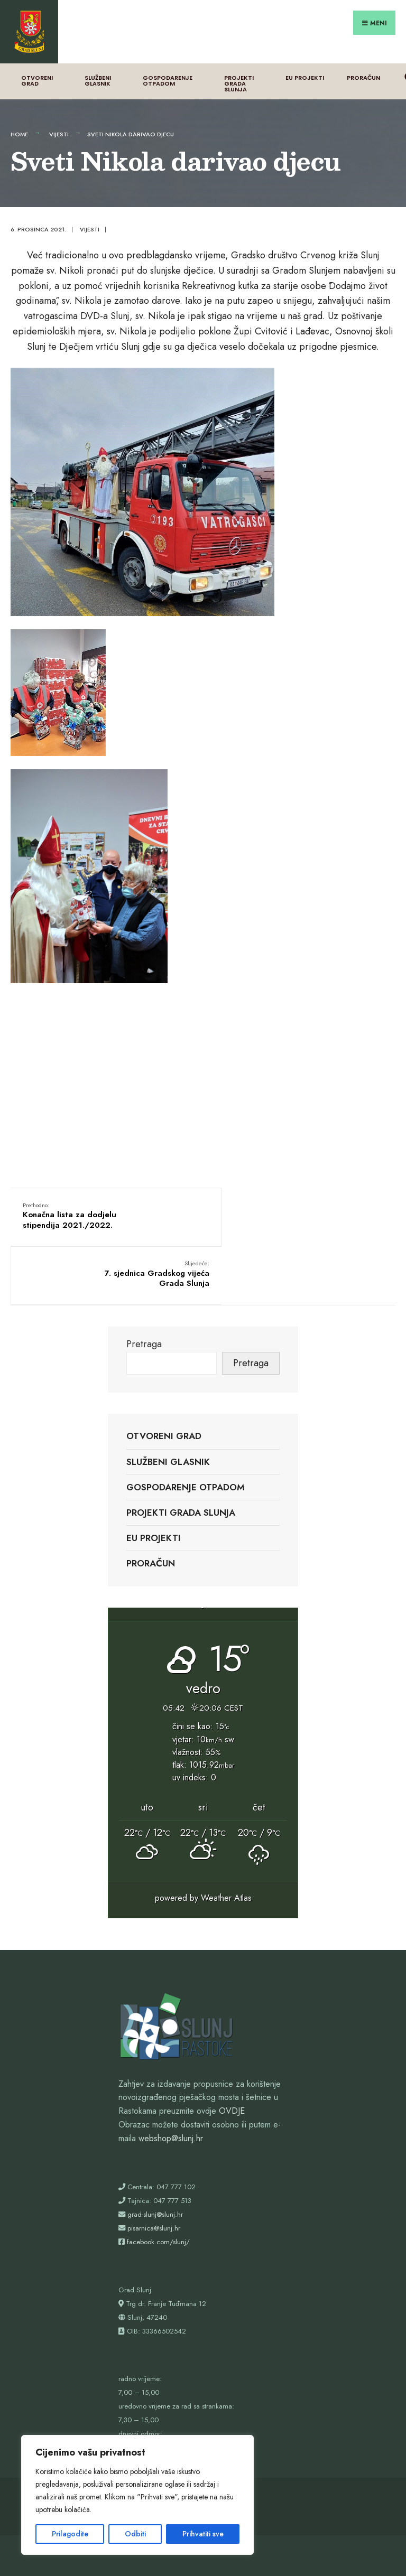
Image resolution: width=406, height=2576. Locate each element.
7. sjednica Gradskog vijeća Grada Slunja (329, 1201)
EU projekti (304, 63)
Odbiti (135, 2533)
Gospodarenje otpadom (167, 66)
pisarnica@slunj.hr (153, 2154)
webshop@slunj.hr (171, 2064)
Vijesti (59, 119)
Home (19, 119)
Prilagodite (70, 2533)
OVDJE (232, 2037)
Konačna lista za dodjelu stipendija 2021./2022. (70, 1201)
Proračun (363, 63)
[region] (137, 2495)
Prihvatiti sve (203, 2533)
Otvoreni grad (37, 66)
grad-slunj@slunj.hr (155, 2140)
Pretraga (144, 1270)
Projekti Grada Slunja (239, 69)
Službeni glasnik (98, 66)
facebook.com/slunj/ (158, 2168)
